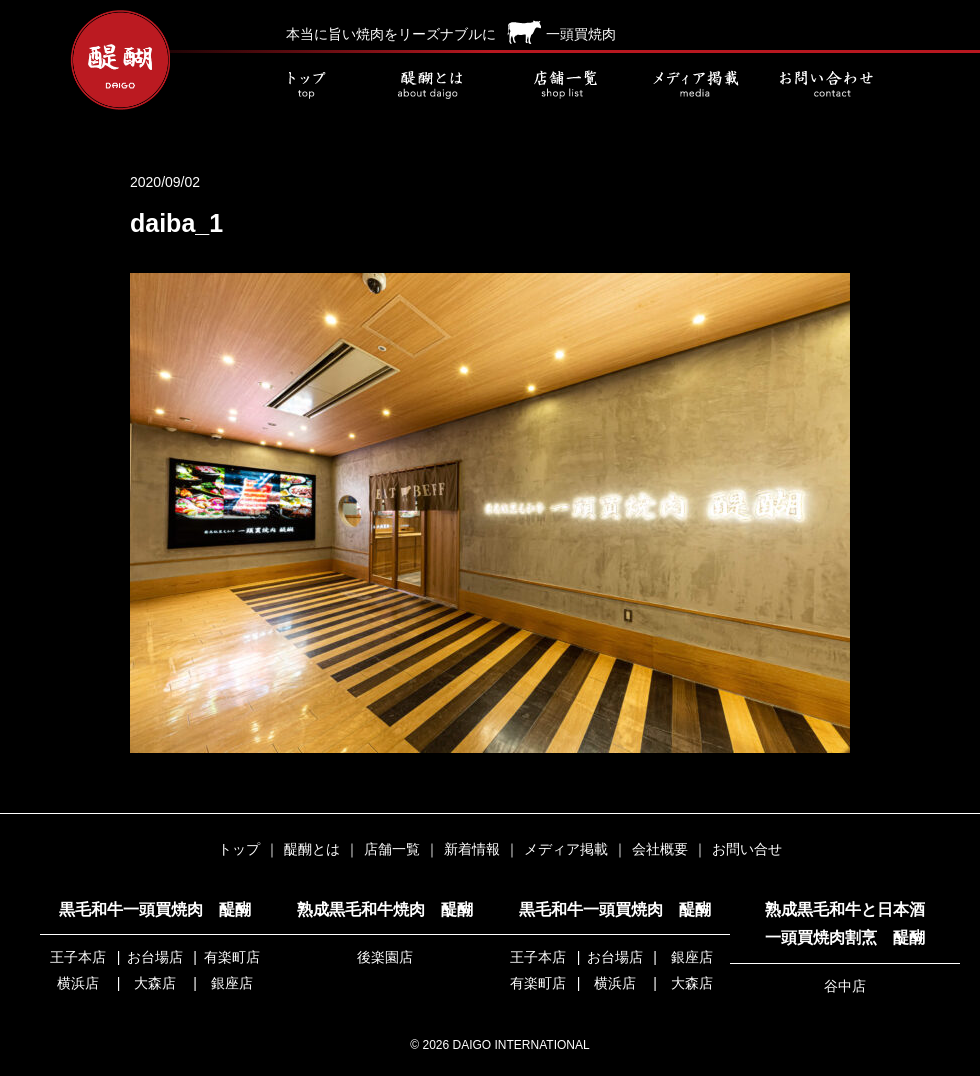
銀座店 (232, 983)
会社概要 (660, 849)
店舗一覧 (565, 85)
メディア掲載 (695, 85)
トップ (305, 85)
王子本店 (78, 957)
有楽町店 (232, 957)
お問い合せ (825, 85)
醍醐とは (435, 85)
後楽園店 (385, 957)
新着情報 (472, 849)
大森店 (155, 983)
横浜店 (78, 983)
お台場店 (155, 957)
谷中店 (845, 986)
